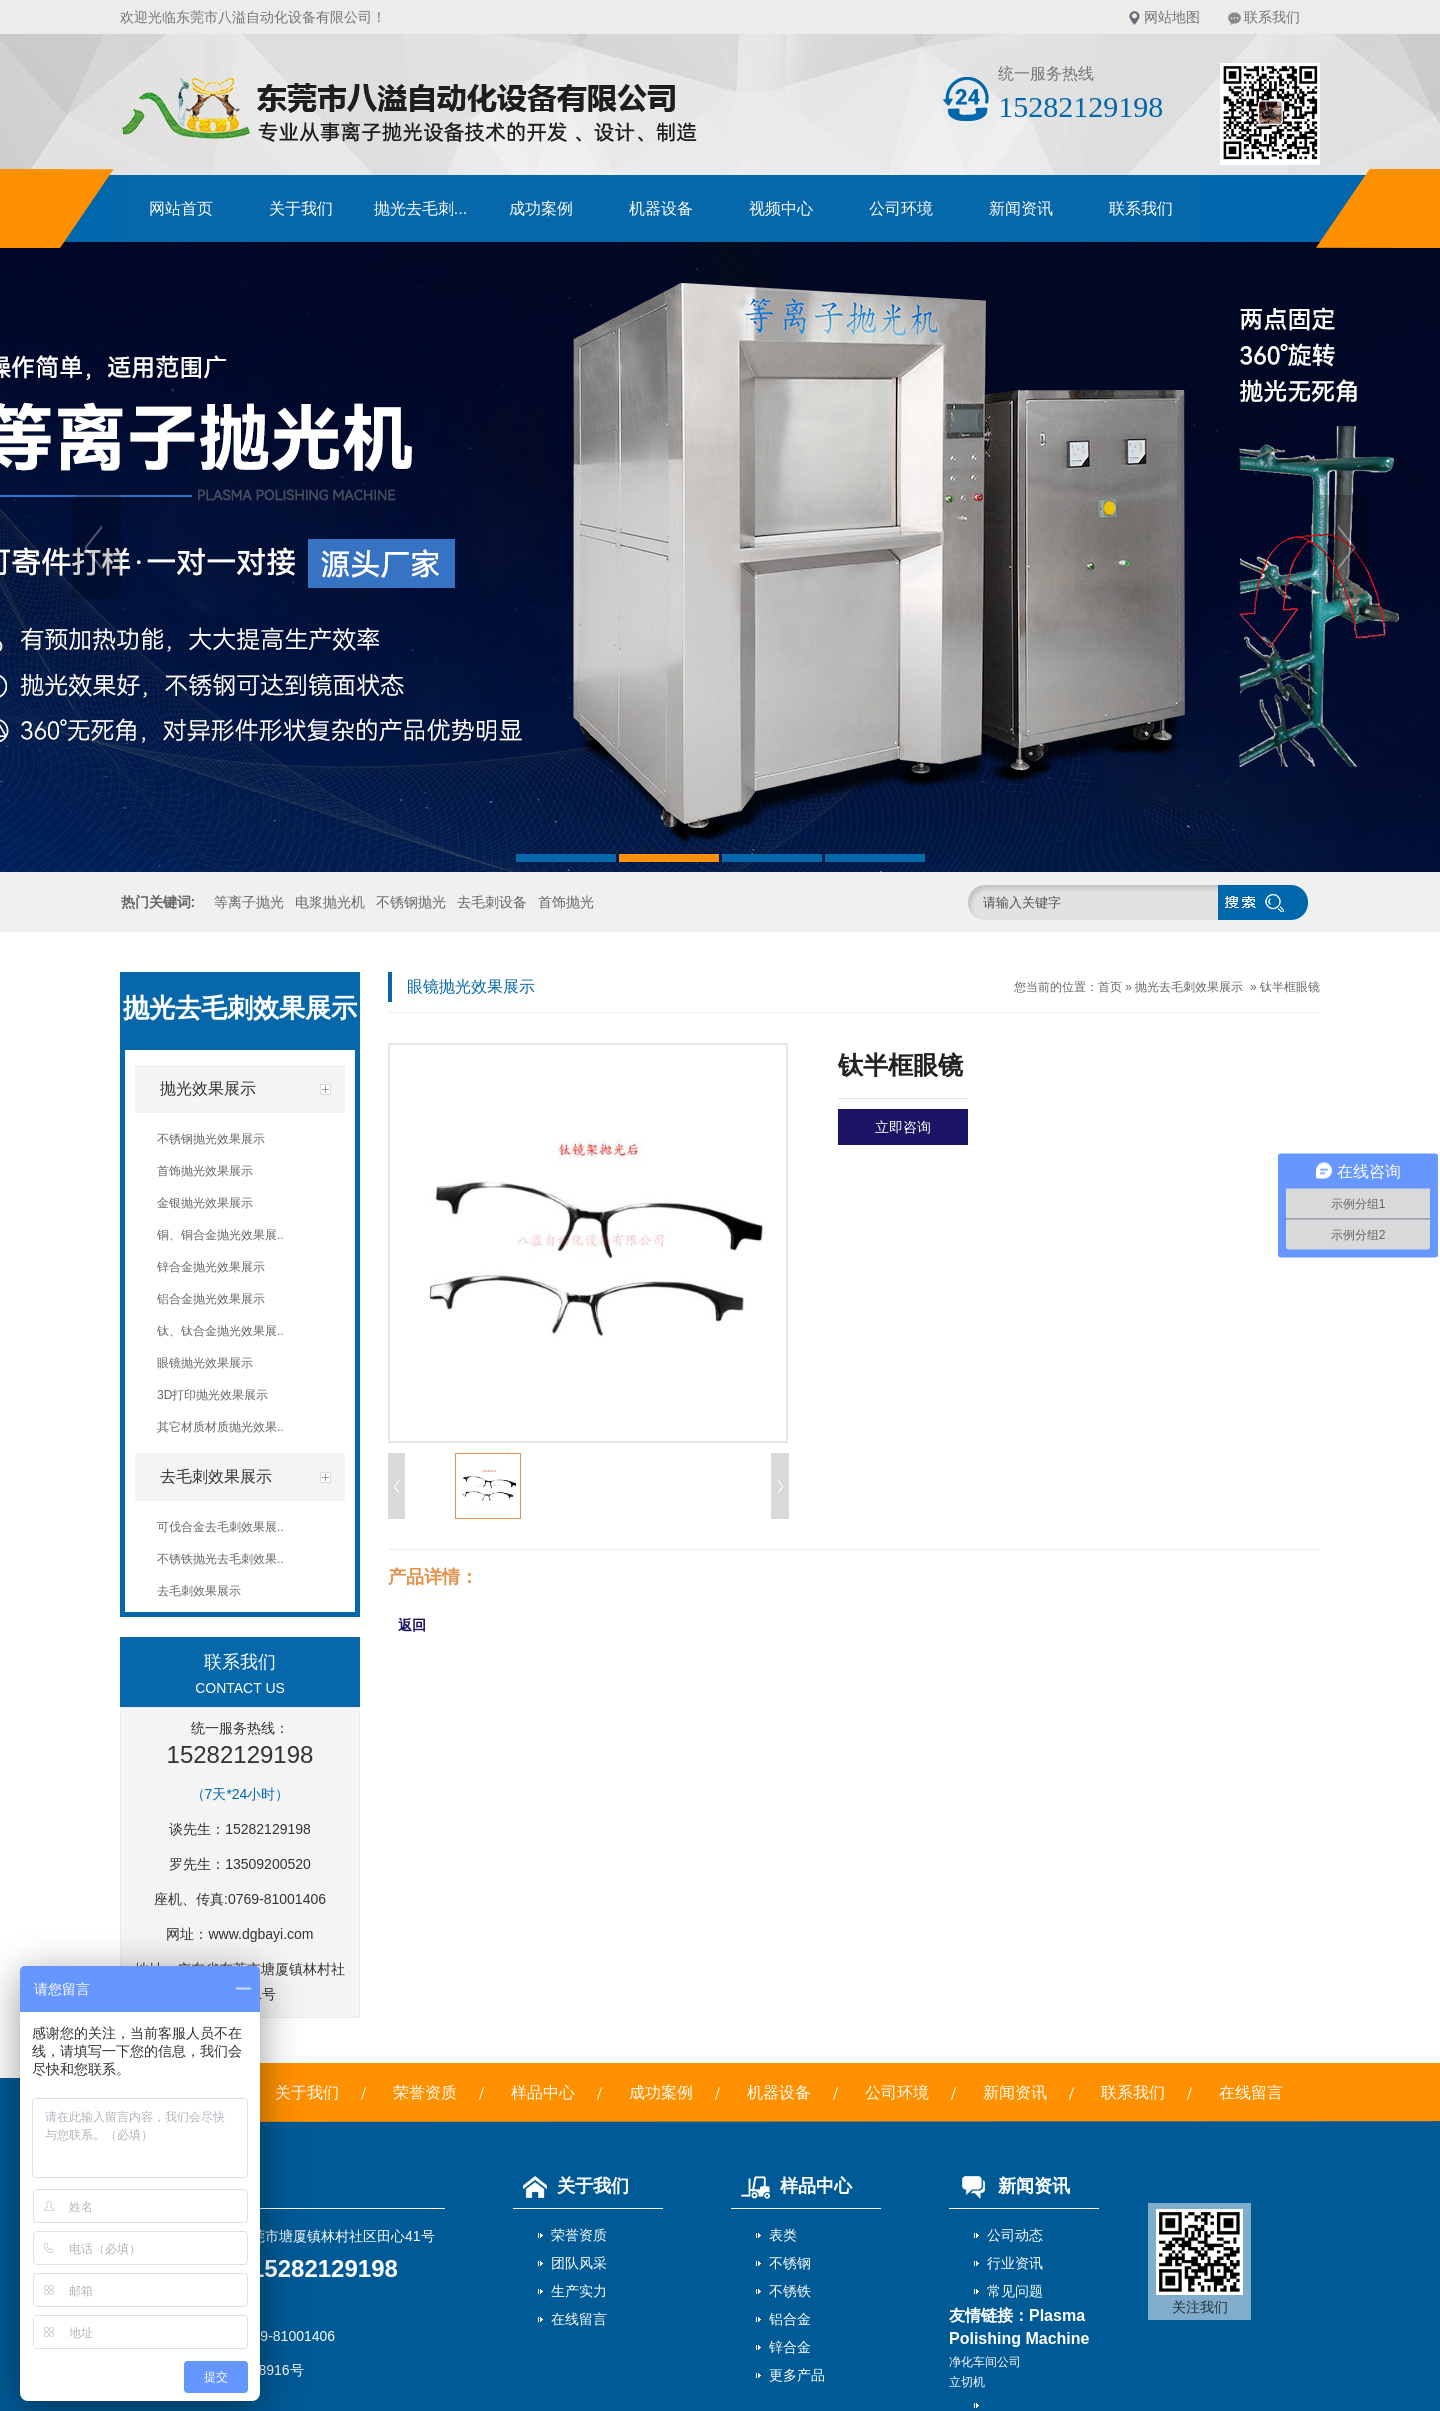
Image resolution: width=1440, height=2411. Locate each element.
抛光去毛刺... (420, 208)
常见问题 (1015, 2291)
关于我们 (301, 208)
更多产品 (797, 2375)
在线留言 (1251, 2092)
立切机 (967, 2382)
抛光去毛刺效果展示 (1189, 987)
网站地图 (1172, 17)
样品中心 (543, 2092)
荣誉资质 (425, 2092)
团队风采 (579, 2263)
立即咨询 (903, 1127)
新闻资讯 (1021, 208)
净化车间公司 (985, 2362)
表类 (783, 2235)
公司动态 (1015, 2235)
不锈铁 (790, 2291)
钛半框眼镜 (1290, 987)
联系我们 (1272, 17)
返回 (412, 1625)
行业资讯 (1015, 2263)
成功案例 (541, 208)
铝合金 (790, 2319)
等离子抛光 (249, 902)
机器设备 (661, 208)
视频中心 (781, 208)
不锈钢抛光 (411, 902)
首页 (1110, 987)
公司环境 (901, 208)
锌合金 (790, 2347)
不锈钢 (790, 2263)
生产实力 (579, 2291)
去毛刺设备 (492, 902)
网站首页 (181, 208)
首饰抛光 (566, 902)
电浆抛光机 (330, 902)
